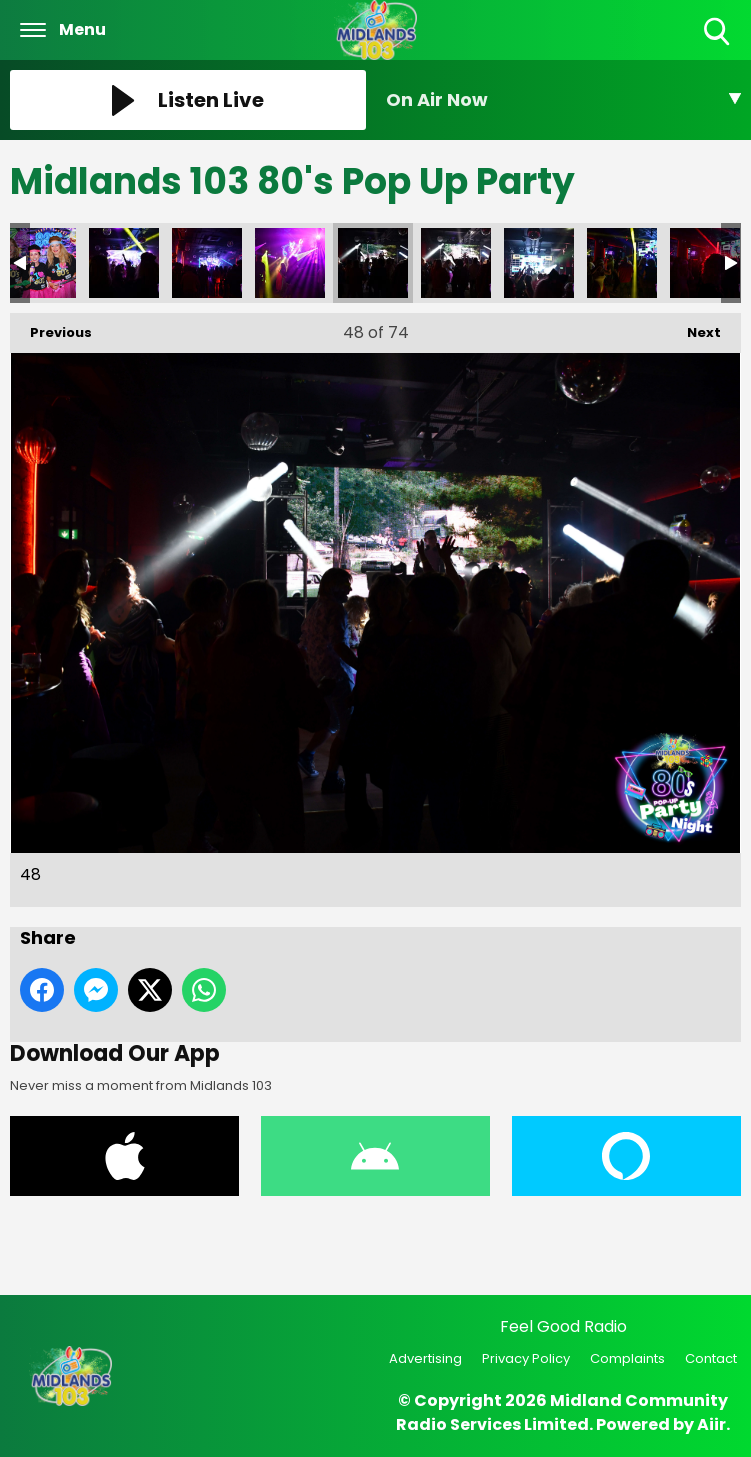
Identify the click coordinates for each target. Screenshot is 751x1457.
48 (373, 263)
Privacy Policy (526, 1358)
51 (622, 263)
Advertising (425, 1358)
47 (290, 263)
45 (124, 263)
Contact (711, 1358)
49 (456, 263)
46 (207, 263)
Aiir (711, 1424)
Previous (51, 327)
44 (41, 263)
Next (694, 327)
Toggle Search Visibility (718, 32)
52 (705, 263)
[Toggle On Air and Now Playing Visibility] (564, 100)
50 (539, 263)
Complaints (627, 1358)
